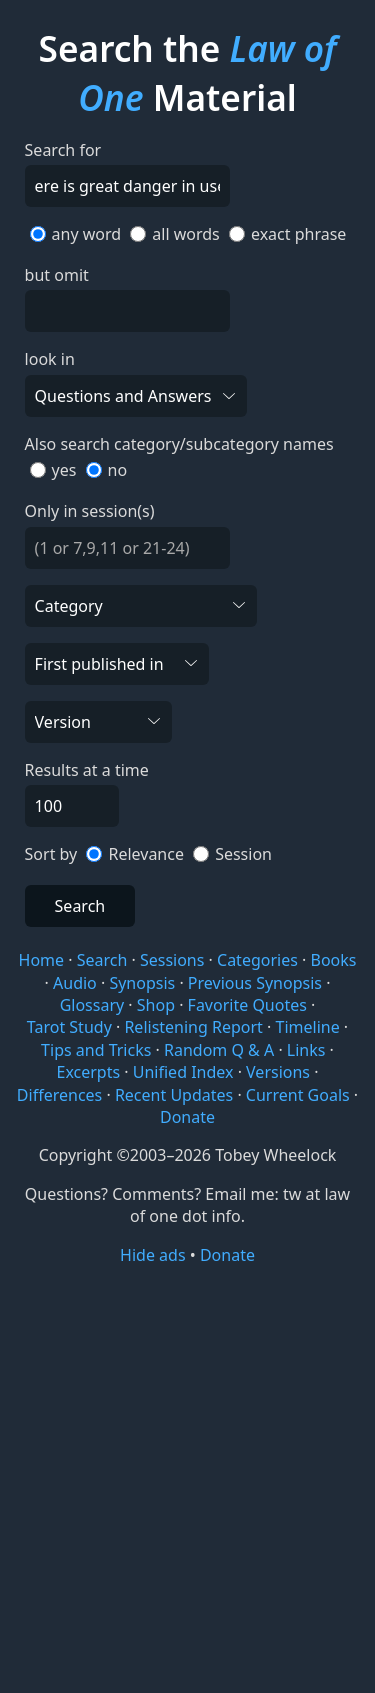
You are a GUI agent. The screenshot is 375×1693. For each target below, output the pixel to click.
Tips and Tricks (96, 1050)
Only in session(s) (90, 511)
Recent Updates (174, 1095)
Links (306, 1050)
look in (50, 359)
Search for (63, 150)
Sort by (51, 854)
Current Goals (298, 1095)
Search (80, 906)
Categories (257, 960)
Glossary (92, 1005)
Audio (75, 983)
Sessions (172, 960)
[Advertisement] (187, 1477)
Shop (156, 1005)
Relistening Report (193, 1027)
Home (42, 960)
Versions (278, 1072)
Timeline (308, 1027)
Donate (187, 1117)
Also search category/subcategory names (179, 444)
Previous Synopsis (255, 983)
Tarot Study (69, 1027)
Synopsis (142, 983)
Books (333, 960)
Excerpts (89, 1072)
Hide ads (153, 1255)
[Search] (127, 186)
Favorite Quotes (247, 1005)
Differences (59, 1095)
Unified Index (183, 1072)
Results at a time (87, 770)
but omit (57, 275)
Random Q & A (219, 1050)
